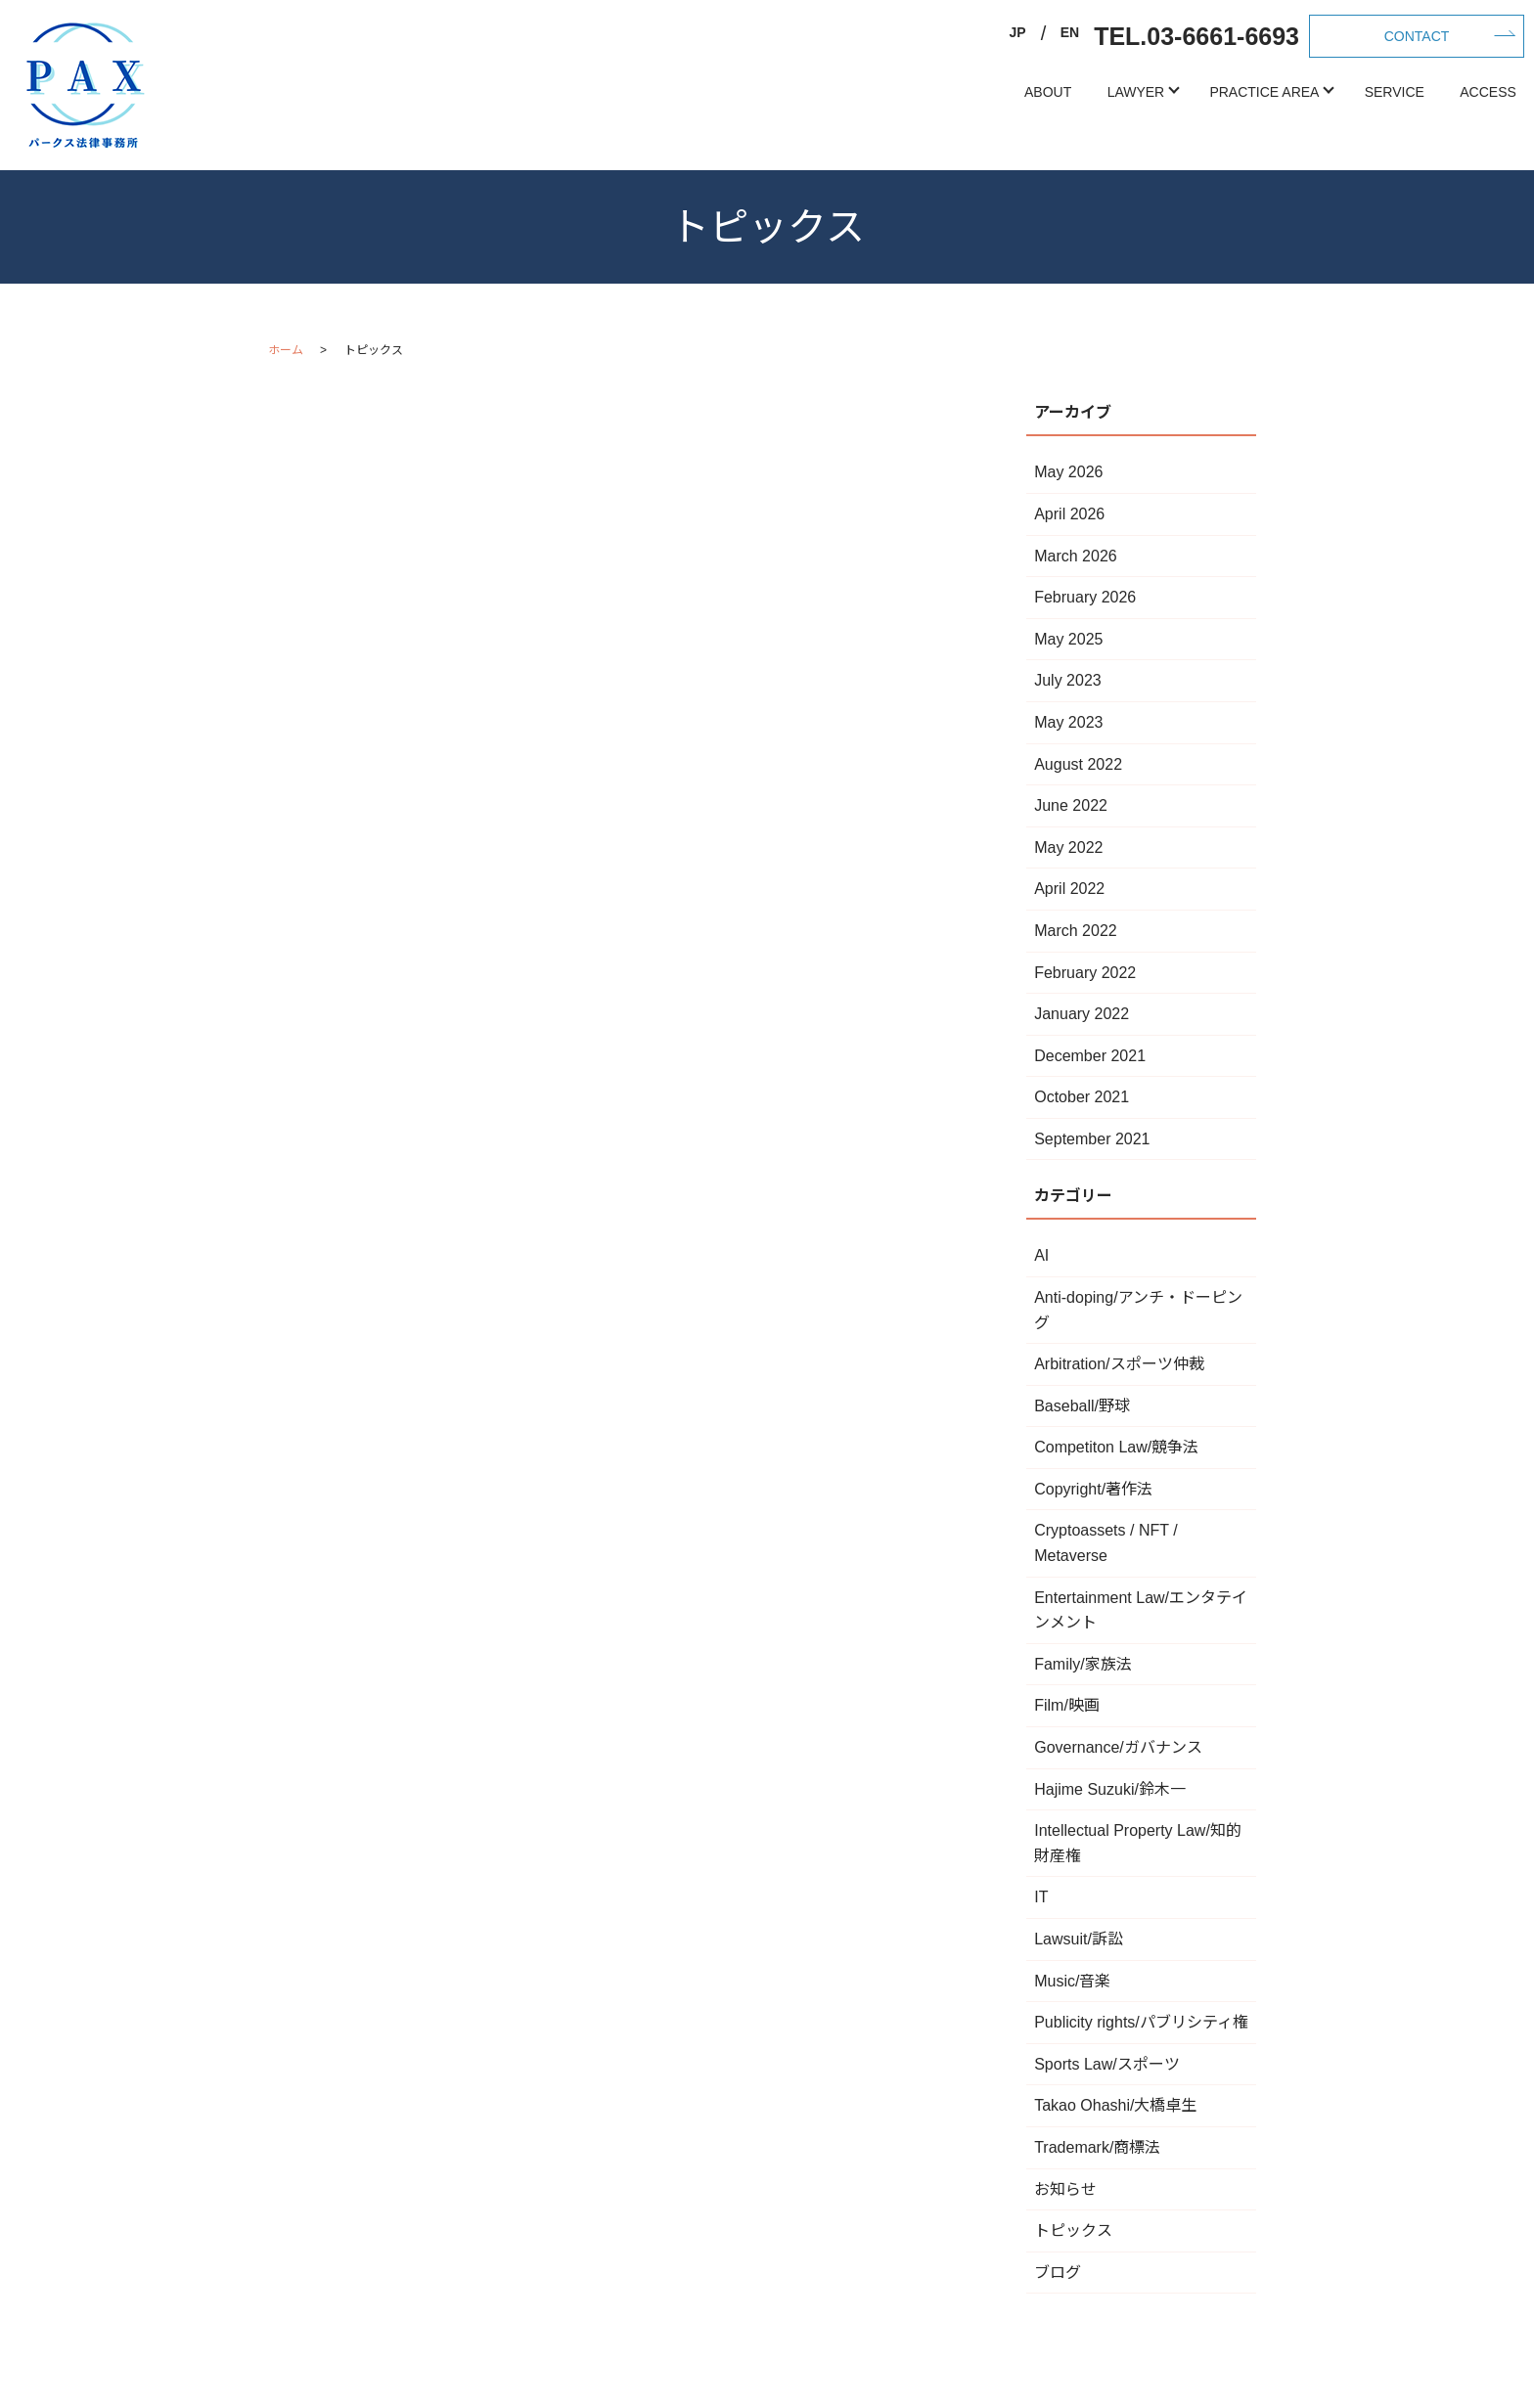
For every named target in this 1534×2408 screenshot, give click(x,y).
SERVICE (1394, 92)
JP (1018, 32)
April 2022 (1069, 888)
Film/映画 (1067, 1705)
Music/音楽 (1072, 1981)
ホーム (285, 350)
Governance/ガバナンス (1118, 1747)
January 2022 (1081, 1013)
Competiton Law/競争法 (1116, 1447)
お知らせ (1065, 2189)
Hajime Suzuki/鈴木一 (1110, 1789)
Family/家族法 (1083, 1664)
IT (1041, 1897)
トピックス (1073, 2230)
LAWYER (1136, 92)
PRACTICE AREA (1264, 92)
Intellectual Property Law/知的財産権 (1137, 1843)
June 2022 (1070, 805)
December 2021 (1090, 1056)
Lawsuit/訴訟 (1078, 1939)
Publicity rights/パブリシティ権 (1141, 2022)
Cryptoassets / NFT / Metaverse (1105, 1543)
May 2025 (1068, 639)
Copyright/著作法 (1093, 1489)
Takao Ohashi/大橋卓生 (1115, 2105)
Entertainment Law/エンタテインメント (1140, 1610)
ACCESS (1488, 92)
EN (1069, 32)
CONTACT (1417, 36)
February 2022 (1085, 972)
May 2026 (1068, 472)
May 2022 (1068, 847)
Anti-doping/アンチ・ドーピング (1137, 1310)
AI (1041, 1255)
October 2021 (1081, 1097)
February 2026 (1085, 597)
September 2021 (1092, 1139)
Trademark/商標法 (1097, 2147)
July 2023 (1068, 680)
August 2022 (1078, 764)
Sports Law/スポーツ (1106, 2064)
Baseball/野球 (1082, 1406)
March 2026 (1075, 556)
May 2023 (1068, 722)
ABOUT (1047, 92)
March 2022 (1075, 930)
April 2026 (1069, 514)
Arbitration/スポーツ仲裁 (1118, 1364)
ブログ (1057, 2272)
